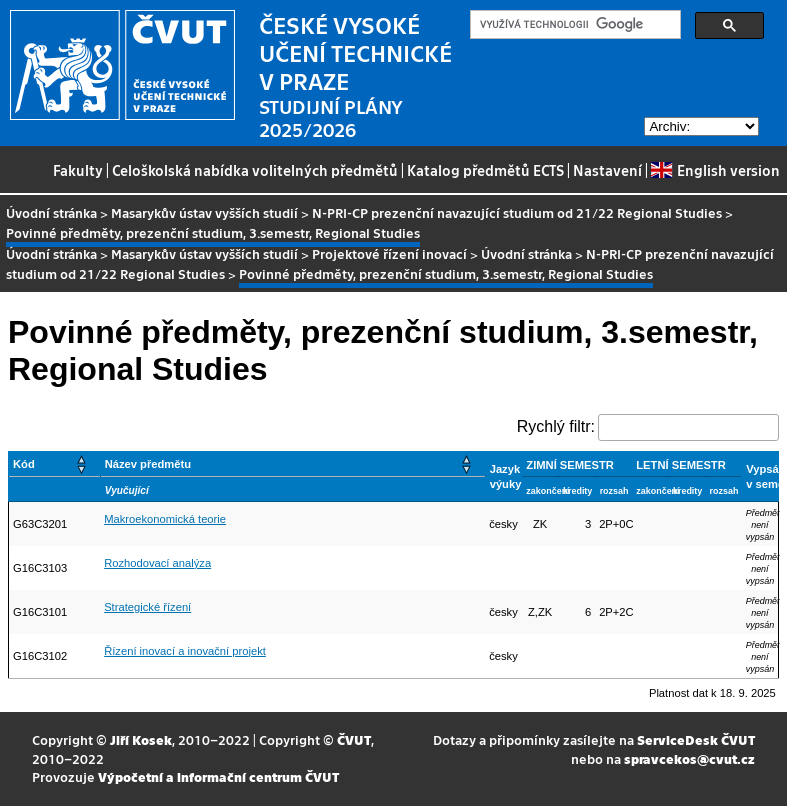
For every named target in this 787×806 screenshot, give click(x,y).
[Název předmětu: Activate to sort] (292, 464)
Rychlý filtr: (556, 426)
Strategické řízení (147, 607)
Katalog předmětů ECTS (485, 170)
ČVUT (354, 739)
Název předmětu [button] (148, 464)
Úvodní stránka (51, 212)
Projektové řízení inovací (389, 253)
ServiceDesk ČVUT (696, 739)
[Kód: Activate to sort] (55, 464)
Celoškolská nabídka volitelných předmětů (255, 170)
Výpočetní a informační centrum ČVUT (218, 776)
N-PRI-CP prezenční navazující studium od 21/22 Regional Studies (517, 212)
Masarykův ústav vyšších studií (204, 212)
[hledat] (573, 25)
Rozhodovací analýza (157, 563)
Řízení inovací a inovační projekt (185, 651)
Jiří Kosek (141, 739)
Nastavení (607, 170)
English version (715, 170)
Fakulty (78, 170)
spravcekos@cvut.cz (689, 758)
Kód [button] (24, 464)
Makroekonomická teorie (165, 519)
